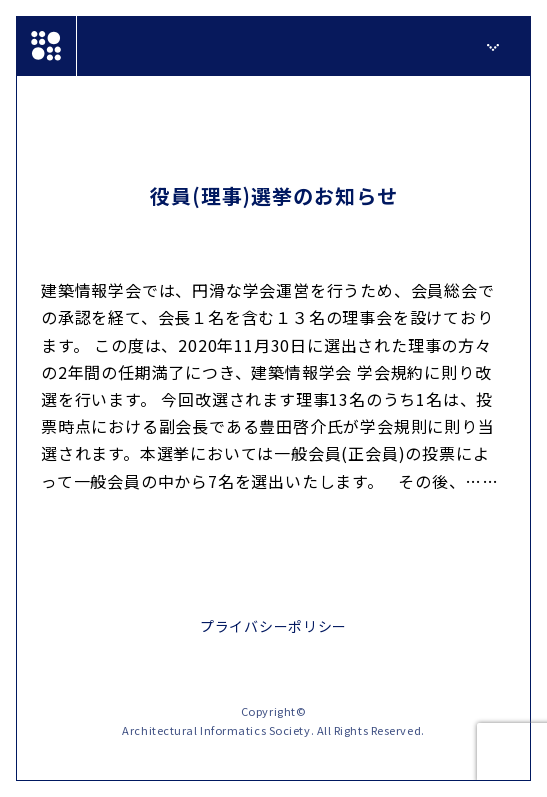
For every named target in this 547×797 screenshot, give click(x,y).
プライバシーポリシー (273, 626)
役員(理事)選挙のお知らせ (274, 195)
